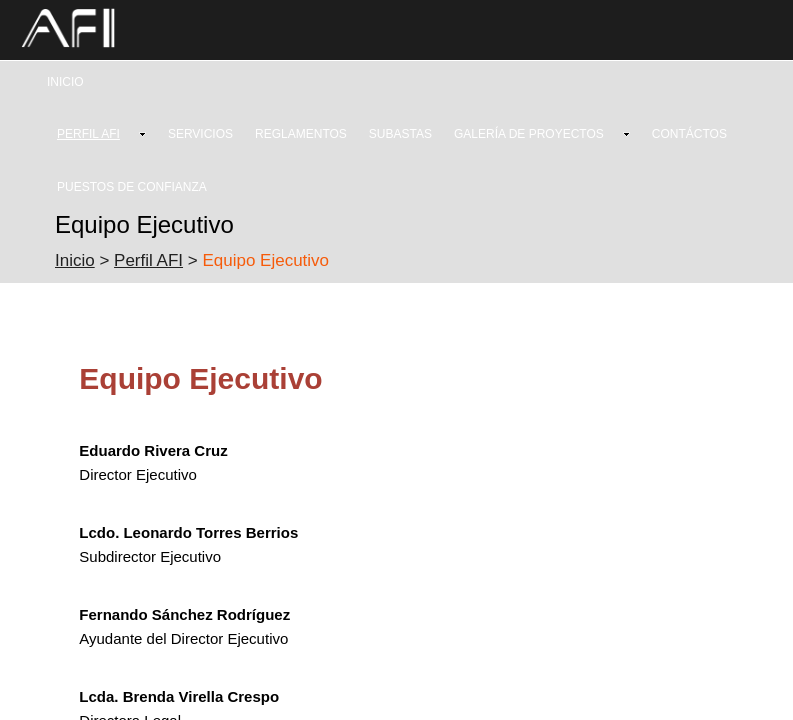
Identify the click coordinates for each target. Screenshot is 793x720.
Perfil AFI (148, 260)
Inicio (75, 260)
